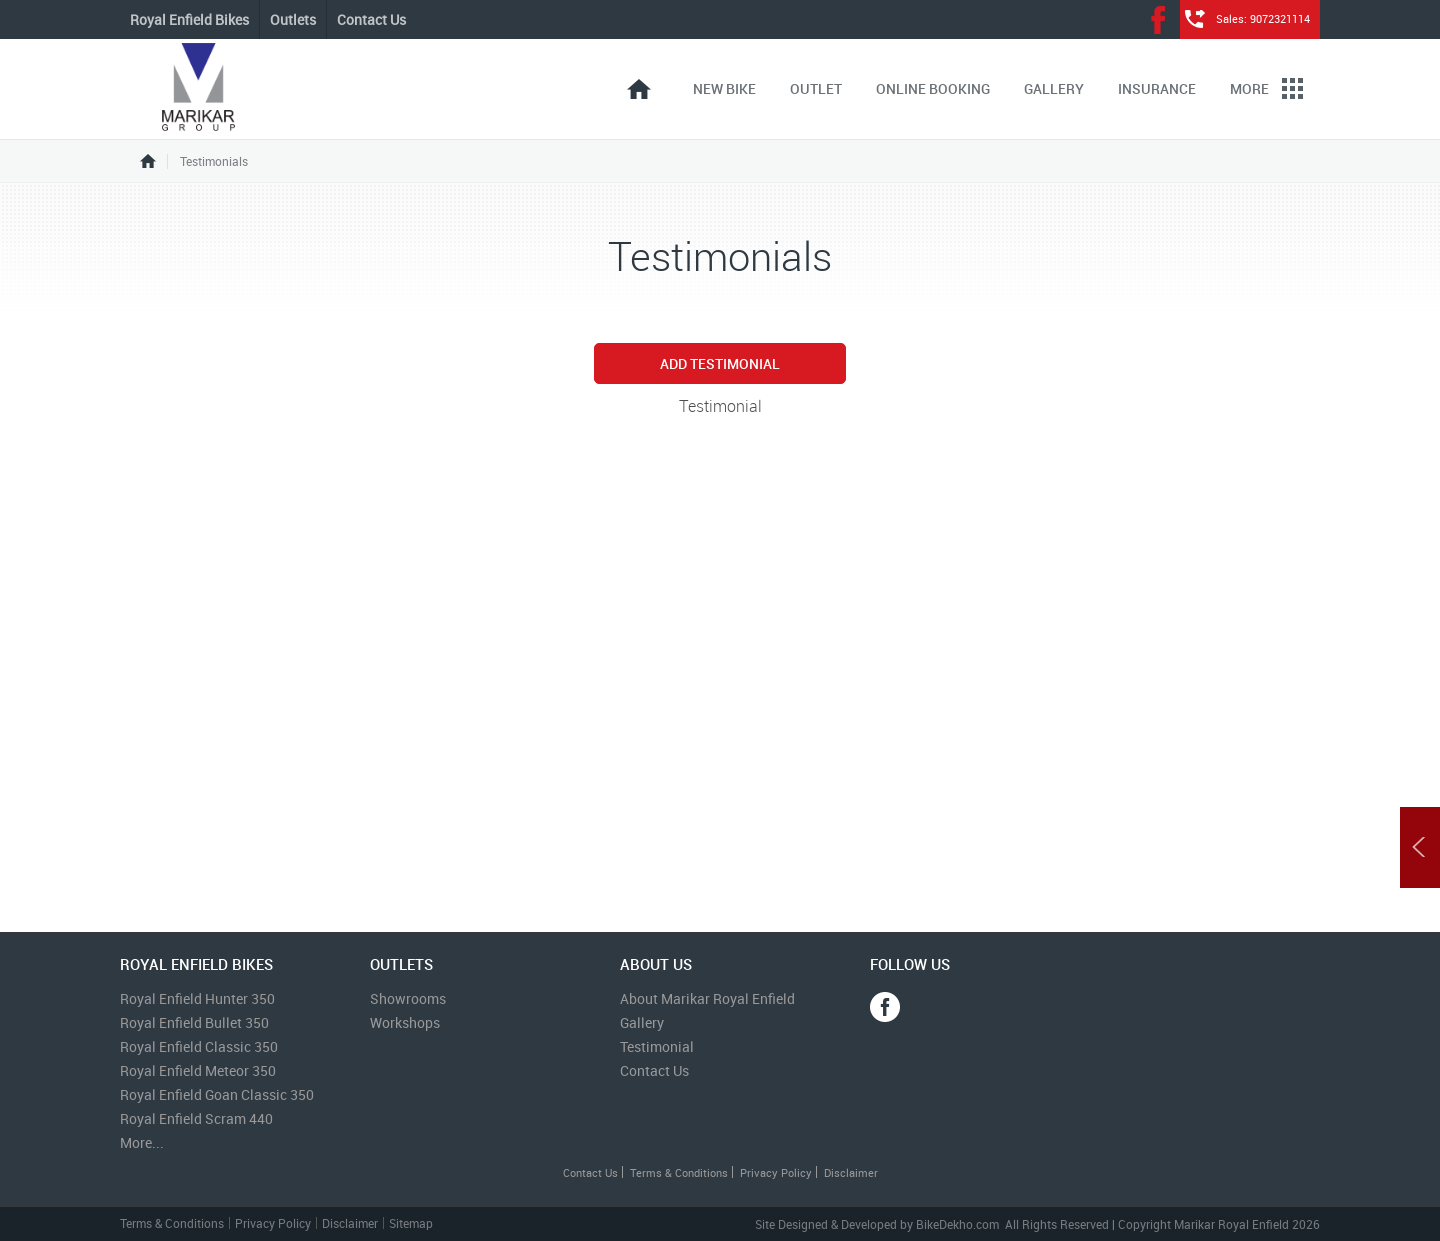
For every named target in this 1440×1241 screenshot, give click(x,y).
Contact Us (371, 19)
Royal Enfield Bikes (189, 19)
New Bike (724, 88)
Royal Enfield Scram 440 (196, 1118)
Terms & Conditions (679, 1172)
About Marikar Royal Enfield (707, 998)
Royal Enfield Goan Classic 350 (217, 1094)
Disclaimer (851, 1172)
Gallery (1054, 88)
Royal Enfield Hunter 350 (197, 998)
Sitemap (411, 1223)
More (1266, 88)
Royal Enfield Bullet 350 (194, 1022)
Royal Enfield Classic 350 (199, 1046)
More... (142, 1142)
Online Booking (933, 88)
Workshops (405, 1022)
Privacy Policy (776, 1172)
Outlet (816, 88)
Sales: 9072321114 (1263, 18)
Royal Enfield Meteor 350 (198, 1070)
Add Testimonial (720, 363)
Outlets (293, 19)
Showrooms (408, 998)
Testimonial (657, 1046)
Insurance (1157, 88)
